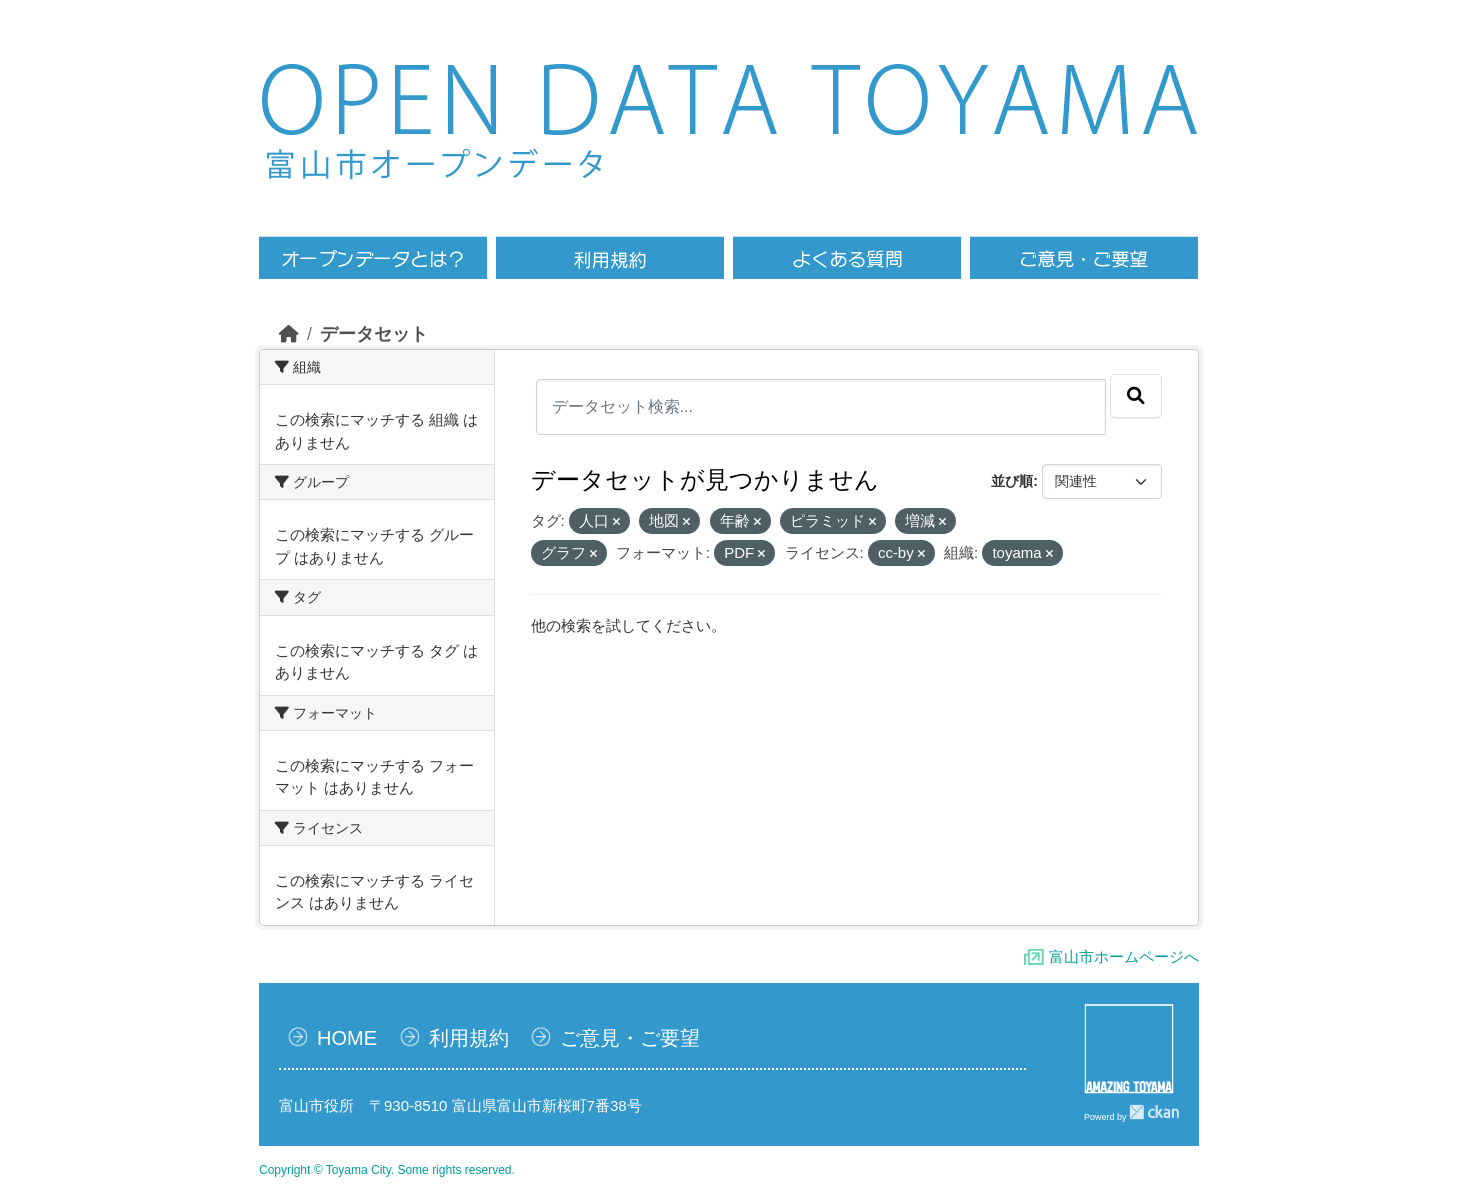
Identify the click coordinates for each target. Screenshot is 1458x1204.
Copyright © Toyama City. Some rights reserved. (387, 1170)
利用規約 (469, 1038)
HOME (347, 1038)
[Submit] (1136, 396)
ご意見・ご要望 (630, 1038)
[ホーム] (289, 334)
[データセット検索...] (821, 407)
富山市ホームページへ (1124, 956)
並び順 (1012, 481)
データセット (374, 334)
